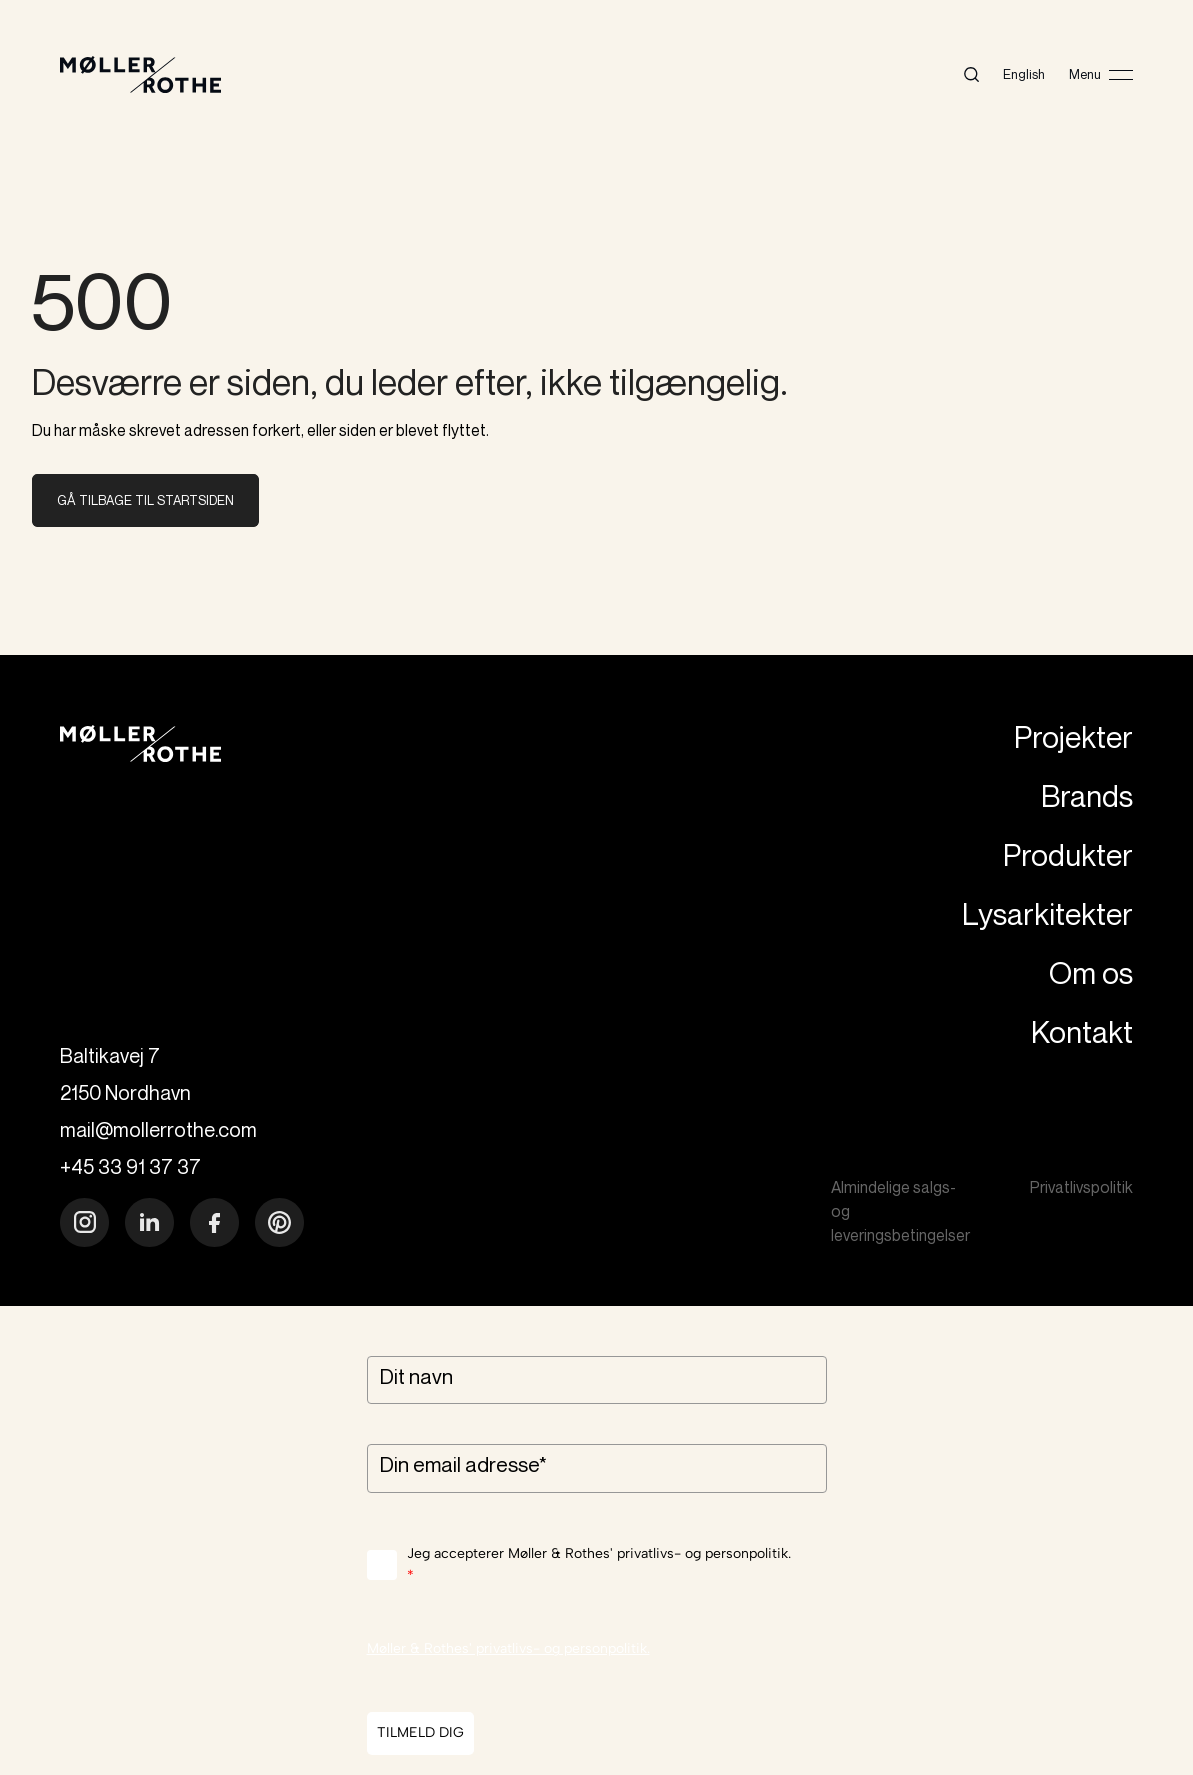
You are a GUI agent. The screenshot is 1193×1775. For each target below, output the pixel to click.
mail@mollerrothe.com (158, 1129)
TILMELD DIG (420, 1732)
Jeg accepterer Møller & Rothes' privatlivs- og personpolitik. (599, 1566)
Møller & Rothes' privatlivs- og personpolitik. (508, 1648)
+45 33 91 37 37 (130, 1166)
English (1024, 74)
